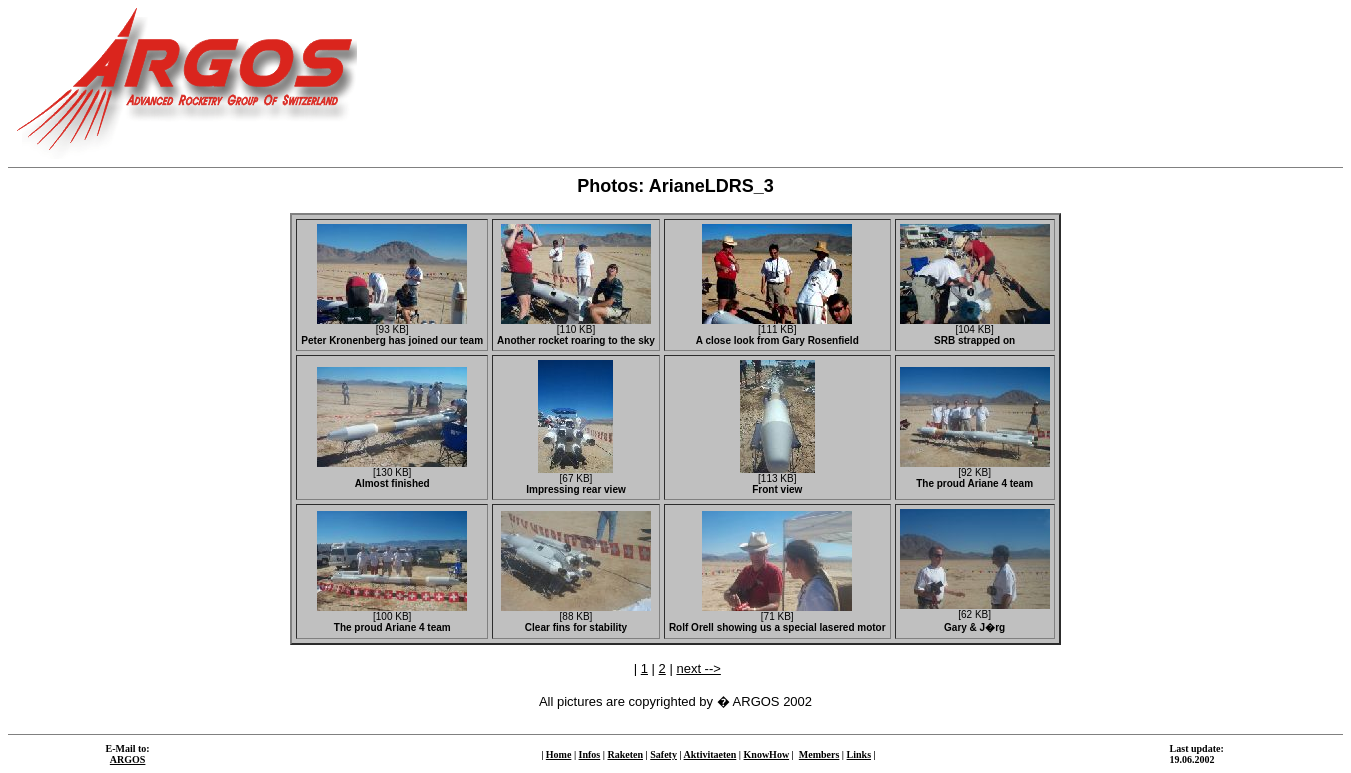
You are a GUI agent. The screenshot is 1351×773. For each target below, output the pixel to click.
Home (559, 754)
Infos (590, 754)
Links (859, 754)
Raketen (625, 754)
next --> (698, 668)
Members (819, 754)
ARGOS (128, 759)
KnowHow (767, 754)
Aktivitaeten (710, 754)
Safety (663, 754)
